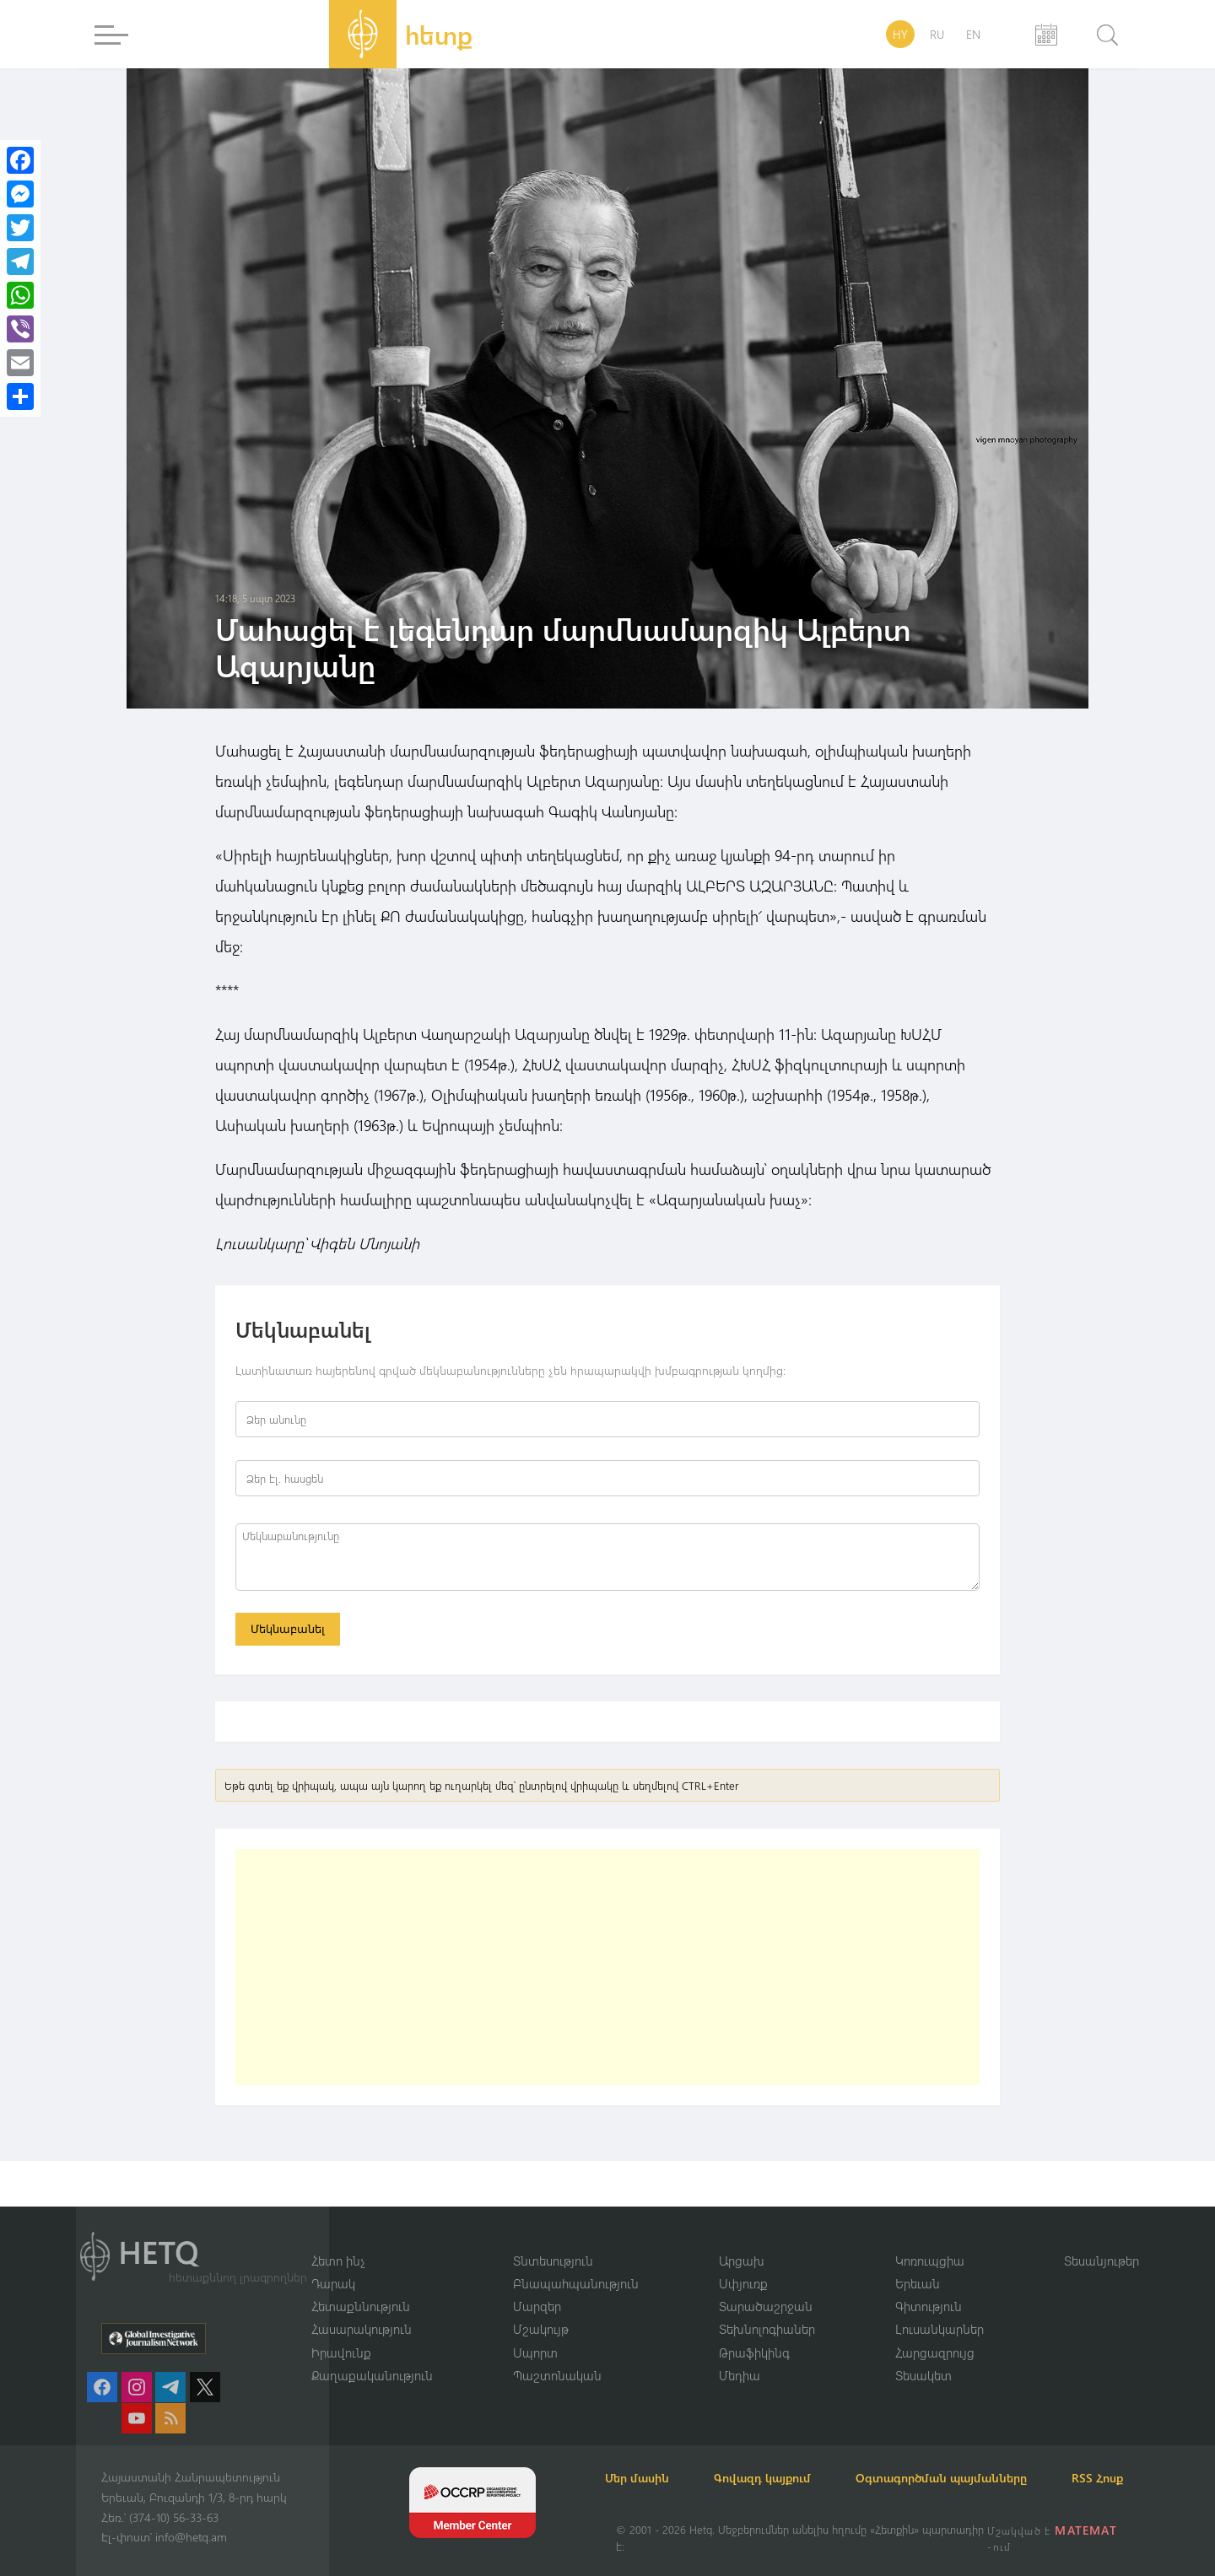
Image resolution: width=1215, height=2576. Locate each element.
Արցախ (741, 2238)
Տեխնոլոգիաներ (767, 2308)
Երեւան (917, 2262)
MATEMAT (1087, 2530)
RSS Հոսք (641, 2478)
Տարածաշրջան (766, 2285)
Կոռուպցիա (929, 2238)
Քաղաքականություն (372, 2355)
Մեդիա (739, 2355)
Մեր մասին (648, 2457)
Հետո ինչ (338, 2238)
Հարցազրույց (935, 2331)
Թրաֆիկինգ (754, 2331)
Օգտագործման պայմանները (970, 2457)
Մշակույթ (541, 2308)
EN (973, 34)
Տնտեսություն (553, 2238)
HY (900, 34)
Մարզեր (537, 2285)
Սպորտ (535, 2331)
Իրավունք (341, 2331)
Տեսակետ (923, 2355)
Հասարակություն (361, 2308)
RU (937, 34)
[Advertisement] (607, 1970)
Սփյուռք (743, 2262)
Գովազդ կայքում (782, 2457)
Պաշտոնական (557, 2355)
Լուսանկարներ (939, 2308)
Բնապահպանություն (576, 2262)
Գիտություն (928, 2285)
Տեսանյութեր (1101, 2238)
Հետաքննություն (360, 2285)
